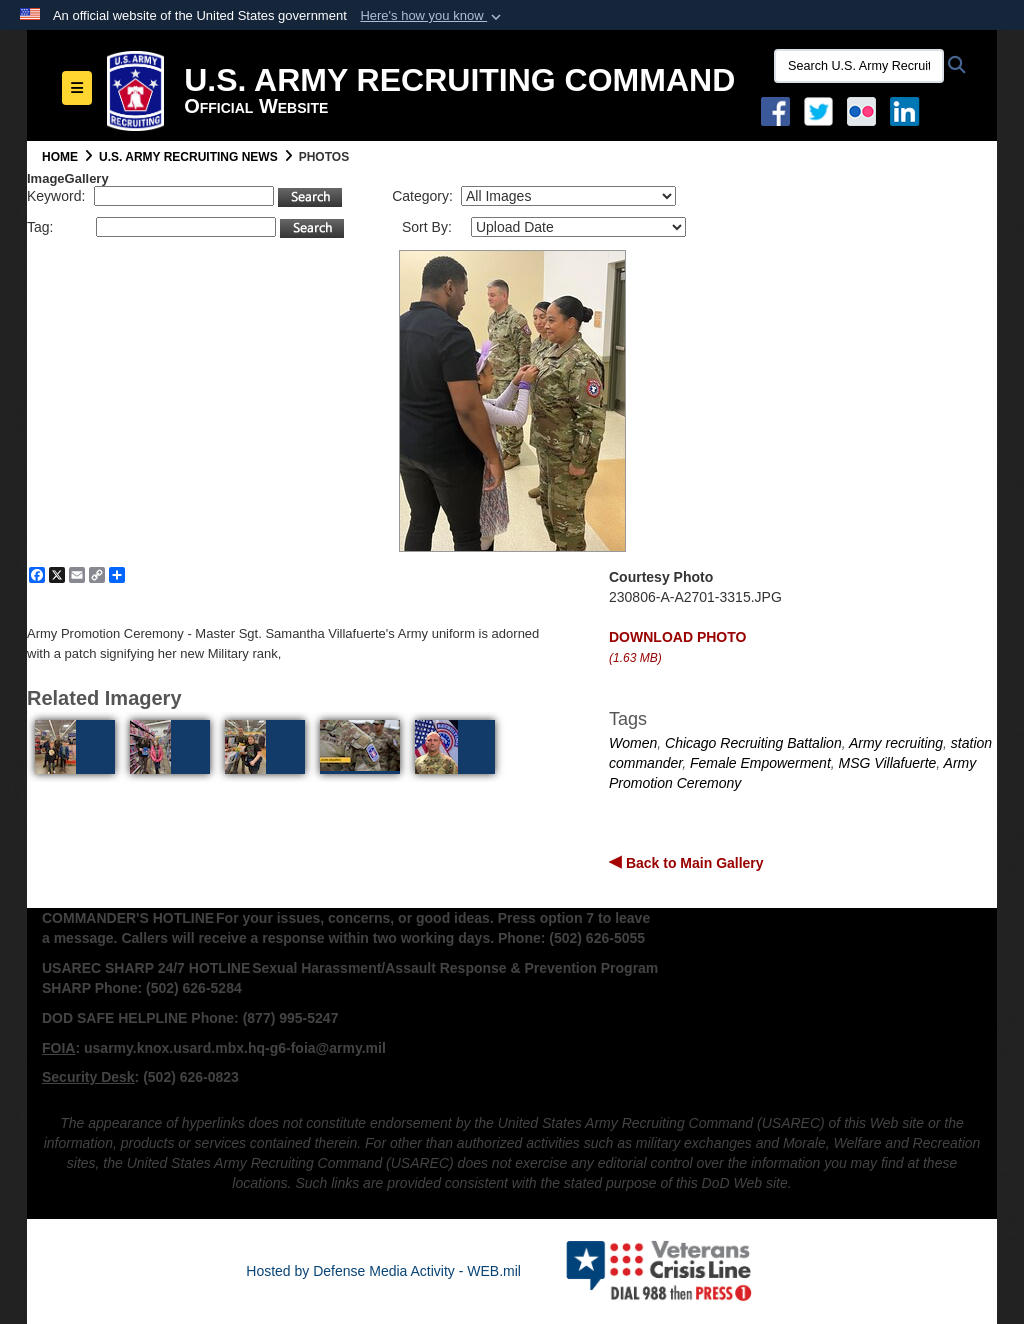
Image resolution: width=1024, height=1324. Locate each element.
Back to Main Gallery (693, 863)
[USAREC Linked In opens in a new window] (908, 110)
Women (633, 743)
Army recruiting (896, 743)
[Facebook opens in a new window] (775, 110)
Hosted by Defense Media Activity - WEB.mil (383, 1271)
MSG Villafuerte (888, 763)
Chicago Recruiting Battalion (753, 743)
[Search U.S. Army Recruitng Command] (859, 66)
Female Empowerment (760, 763)
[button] (432, 16)
